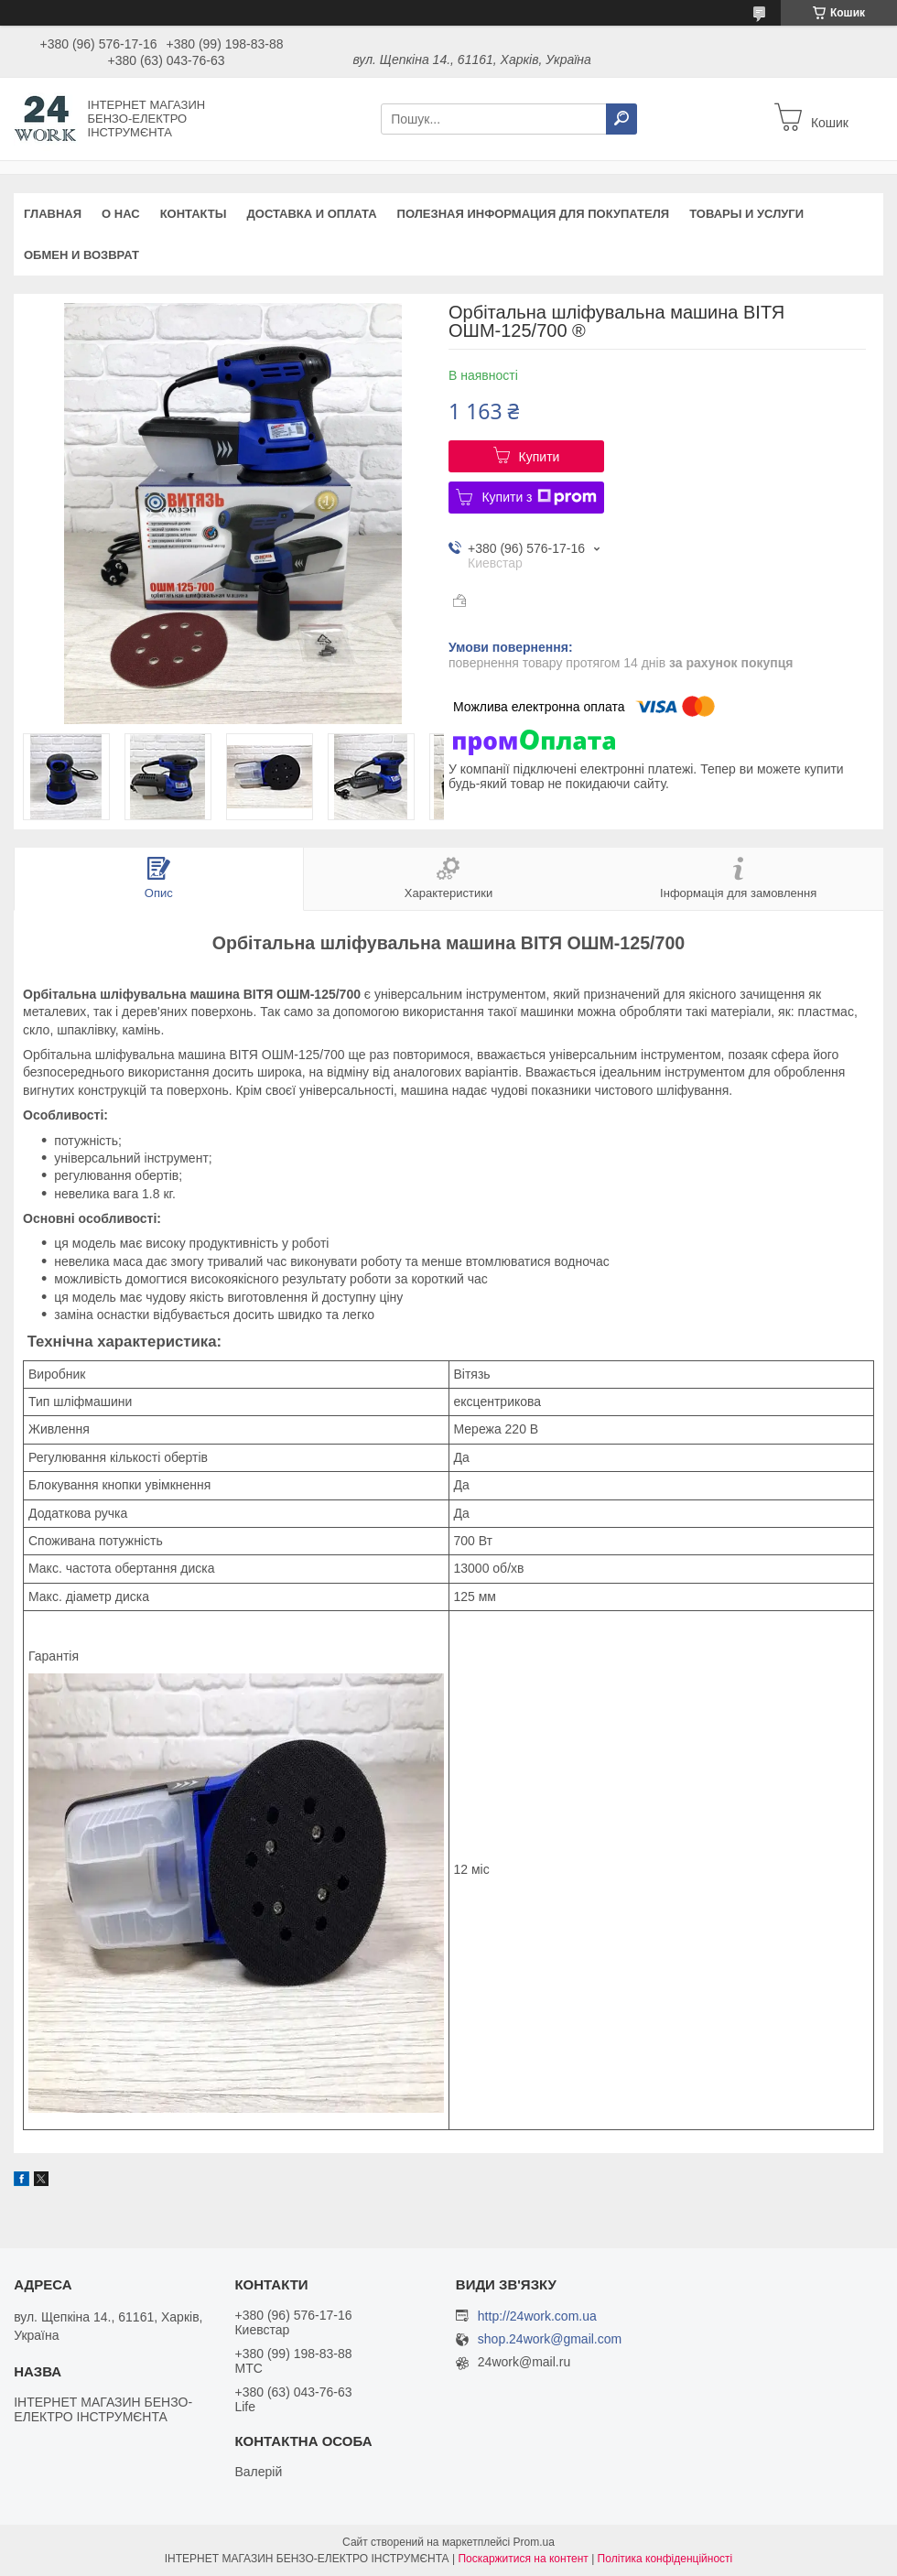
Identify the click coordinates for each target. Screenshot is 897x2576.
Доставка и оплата (312, 214)
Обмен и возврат (81, 255)
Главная (52, 214)
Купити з (538, 497)
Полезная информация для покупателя (533, 214)
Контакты (193, 214)
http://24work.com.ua (537, 2316)
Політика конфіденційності (665, 2558)
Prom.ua (534, 2542)
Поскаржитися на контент (523, 2558)
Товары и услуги (746, 214)
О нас (121, 214)
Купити (539, 456)
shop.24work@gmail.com (549, 2339)
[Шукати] (621, 119)
